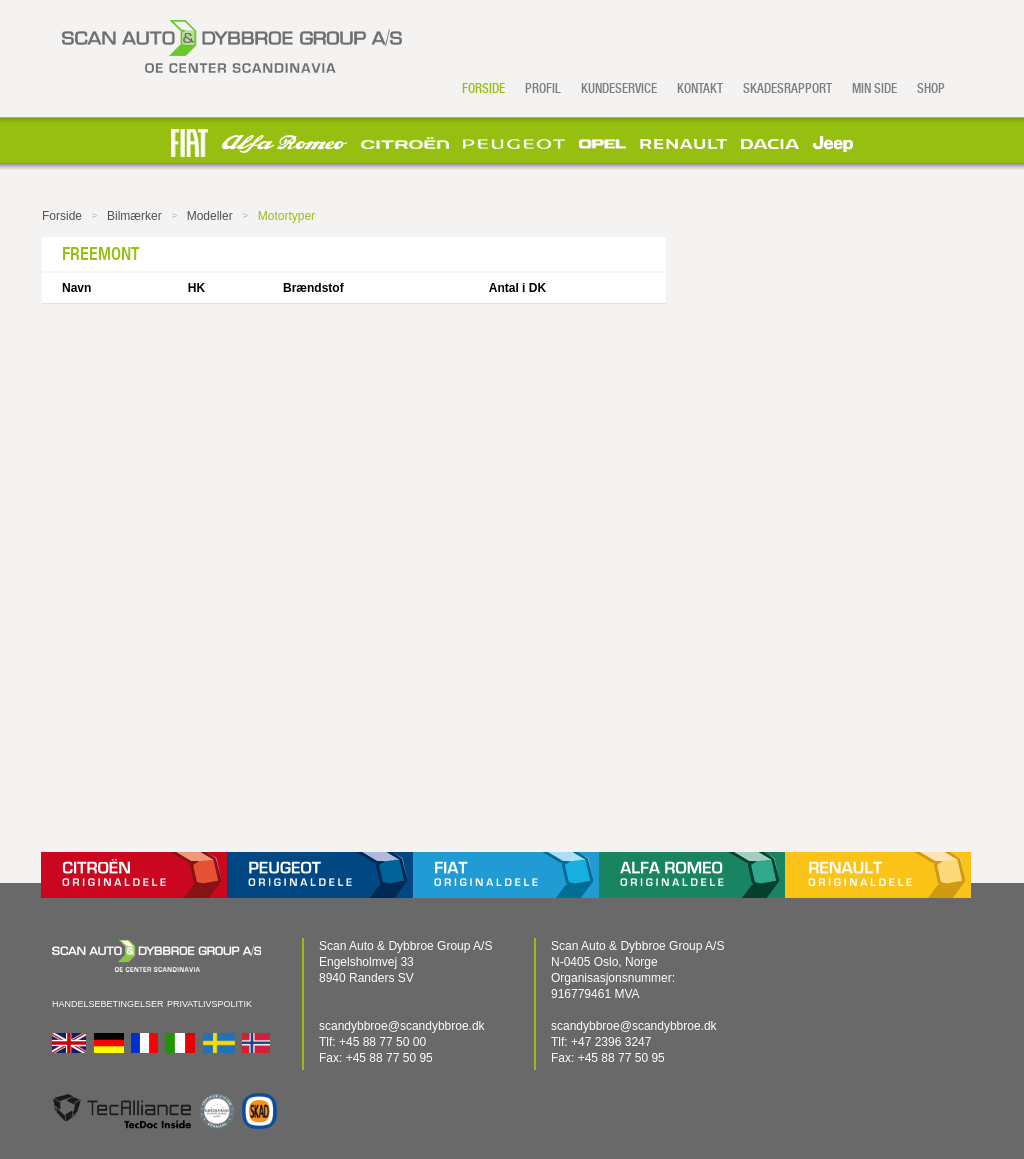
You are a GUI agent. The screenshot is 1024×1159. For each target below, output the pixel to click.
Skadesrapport (787, 88)
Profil (543, 88)
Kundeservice (619, 88)
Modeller (210, 216)
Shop (931, 88)
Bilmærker (134, 216)
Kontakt (700, 88)
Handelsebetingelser (108, 1004)
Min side (874, 88)
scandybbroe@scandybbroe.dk (402, 1026)
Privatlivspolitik (209, 1004)
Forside (483, 88)
